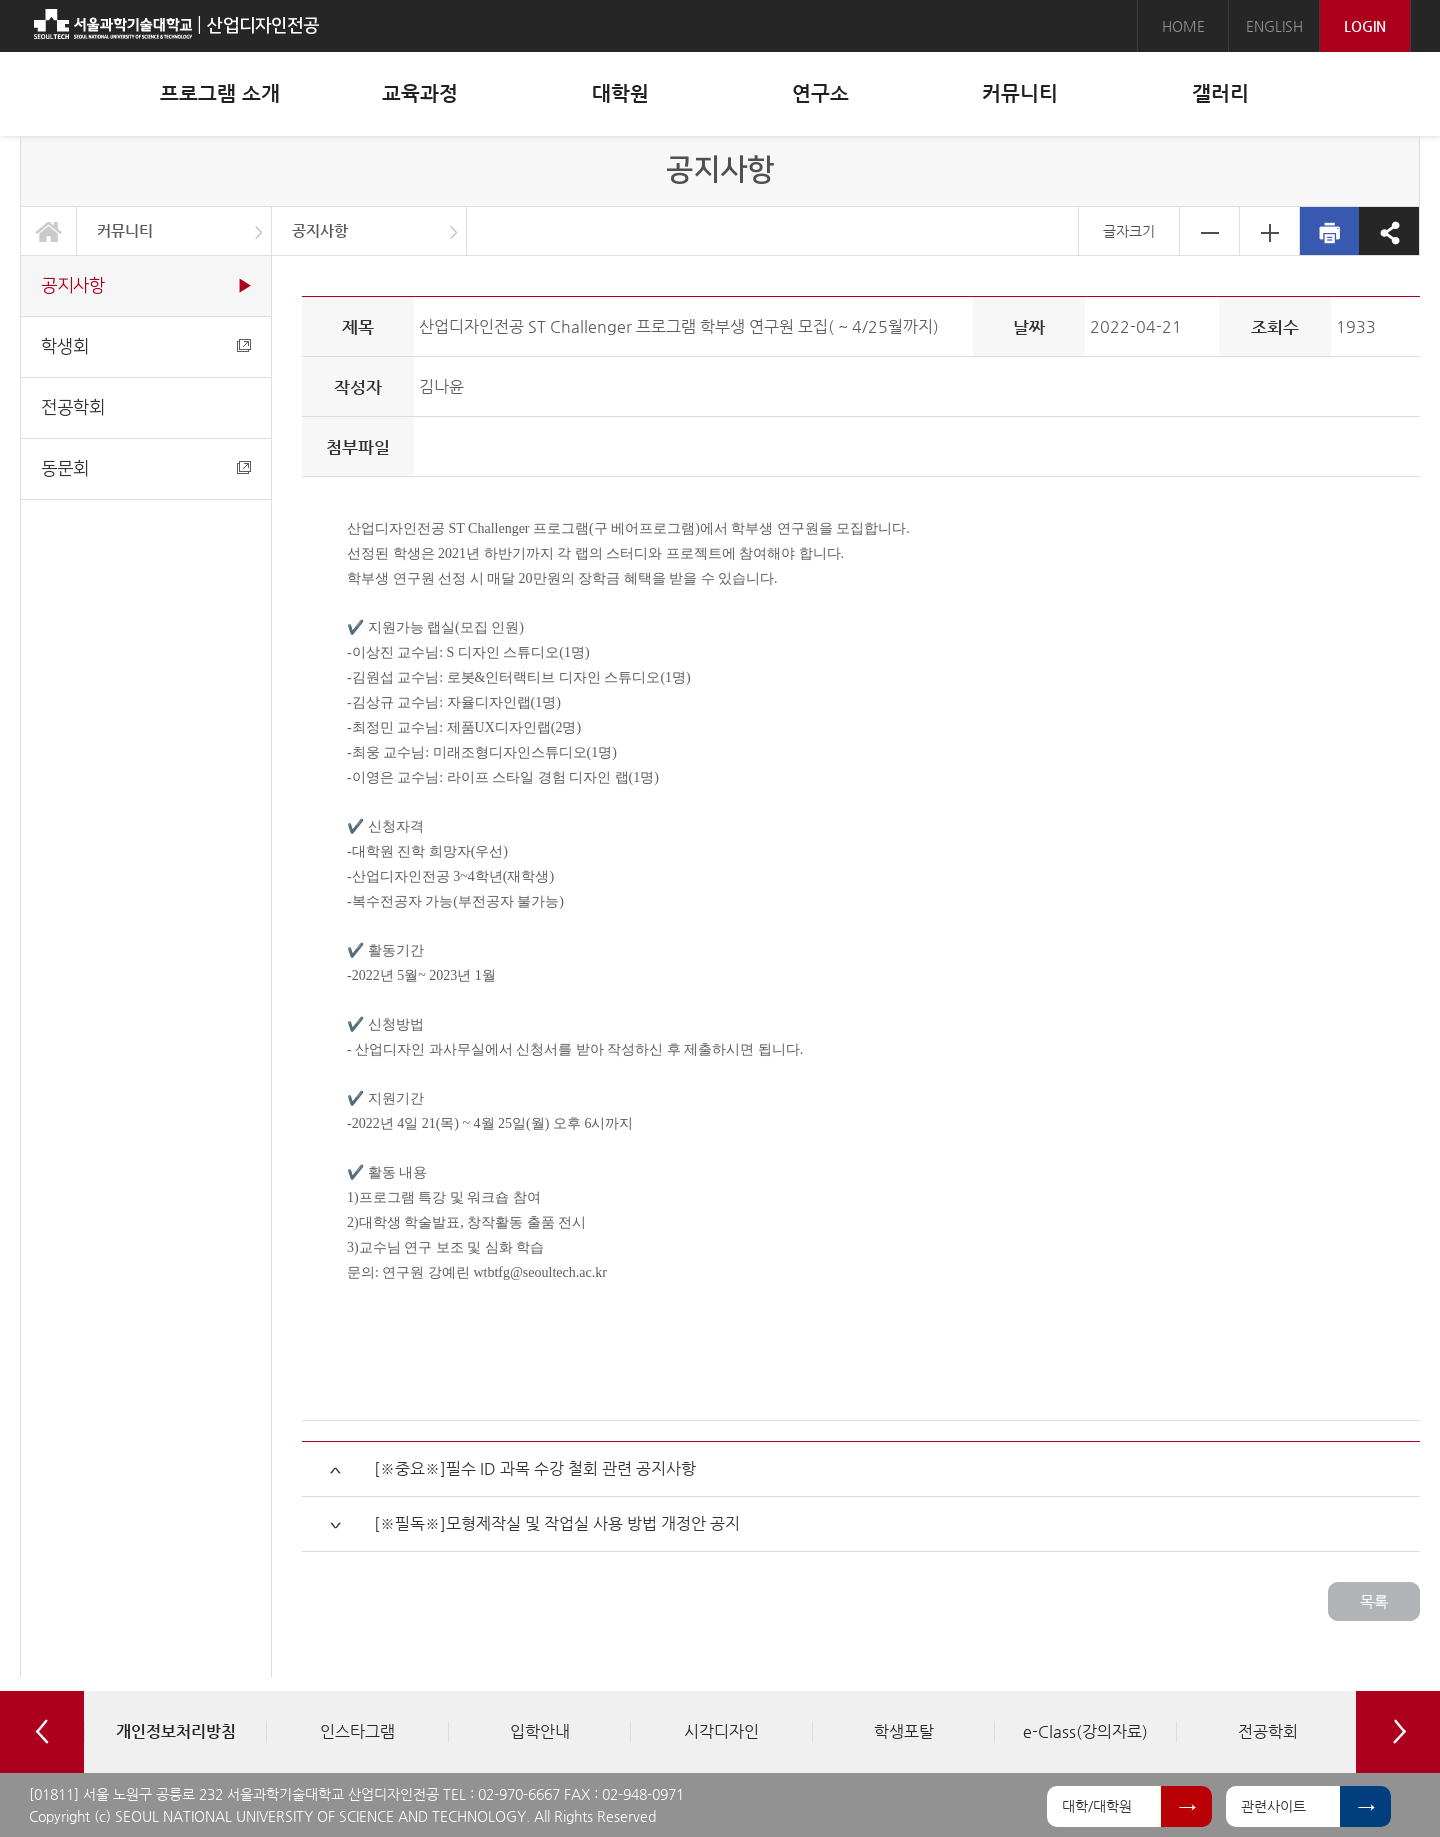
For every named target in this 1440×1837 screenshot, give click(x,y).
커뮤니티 (125, 230)
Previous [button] (42, 1732)
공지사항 (320, 230)
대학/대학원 (1097, 1806)
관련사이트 (1273, 1806)
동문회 (146, 468)
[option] (175, 1732)
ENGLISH (1274, 26)
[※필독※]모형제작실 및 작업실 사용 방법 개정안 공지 (557, 1523)
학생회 (146, 346)
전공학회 (73, 407)
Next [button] (1398, 1732)
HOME (1183, 26)
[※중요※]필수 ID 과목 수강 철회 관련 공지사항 (535, 1468)
